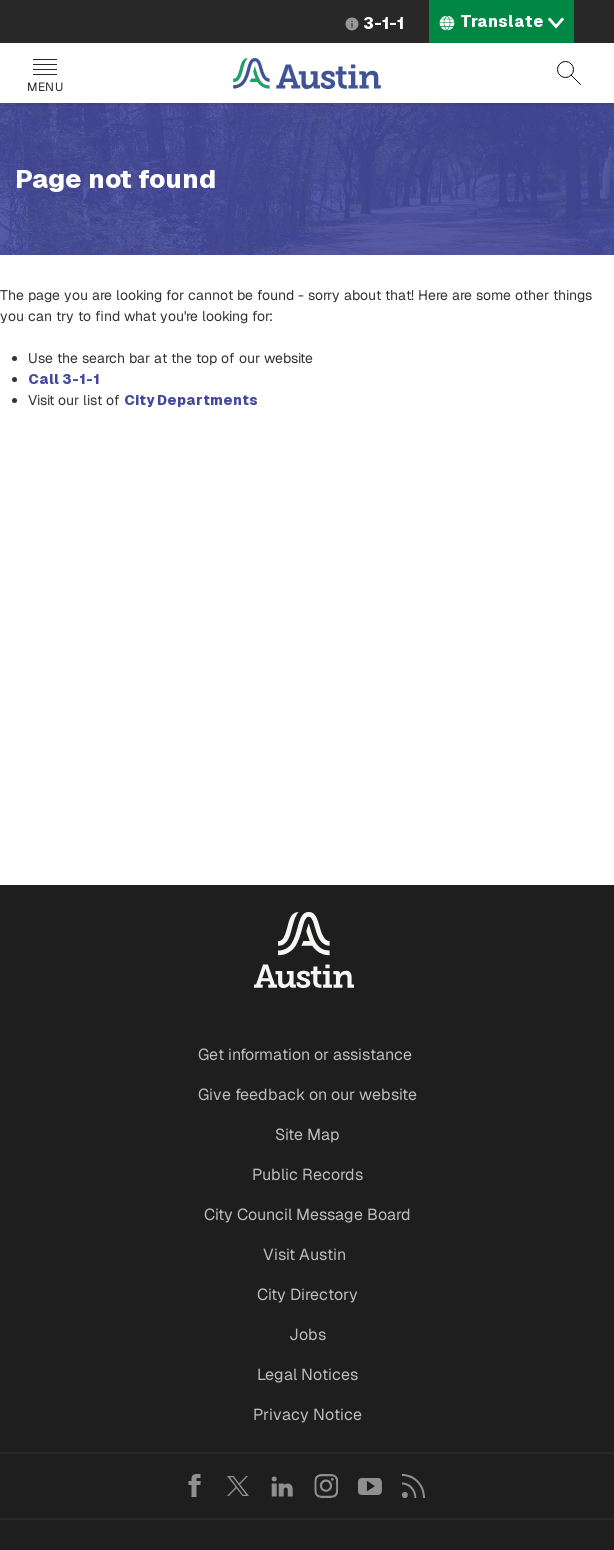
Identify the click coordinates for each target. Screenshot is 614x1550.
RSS (414, 1486)
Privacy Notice (307, 1414)
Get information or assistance (305, 1054)
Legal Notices (307, 1374)
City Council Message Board (307, 1214)
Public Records (307, 1174)
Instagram (326, 1486)
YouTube (370, 1486)
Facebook (194, 1486)
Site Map (307, 1134)
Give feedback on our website (307, 1094)
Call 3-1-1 (64, 379)
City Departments (191, 400)
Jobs (307, 1334)
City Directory (307, 1294)
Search (569, 73)
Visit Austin (304, 1254)
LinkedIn (282, 1486)
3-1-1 (383, 23)
